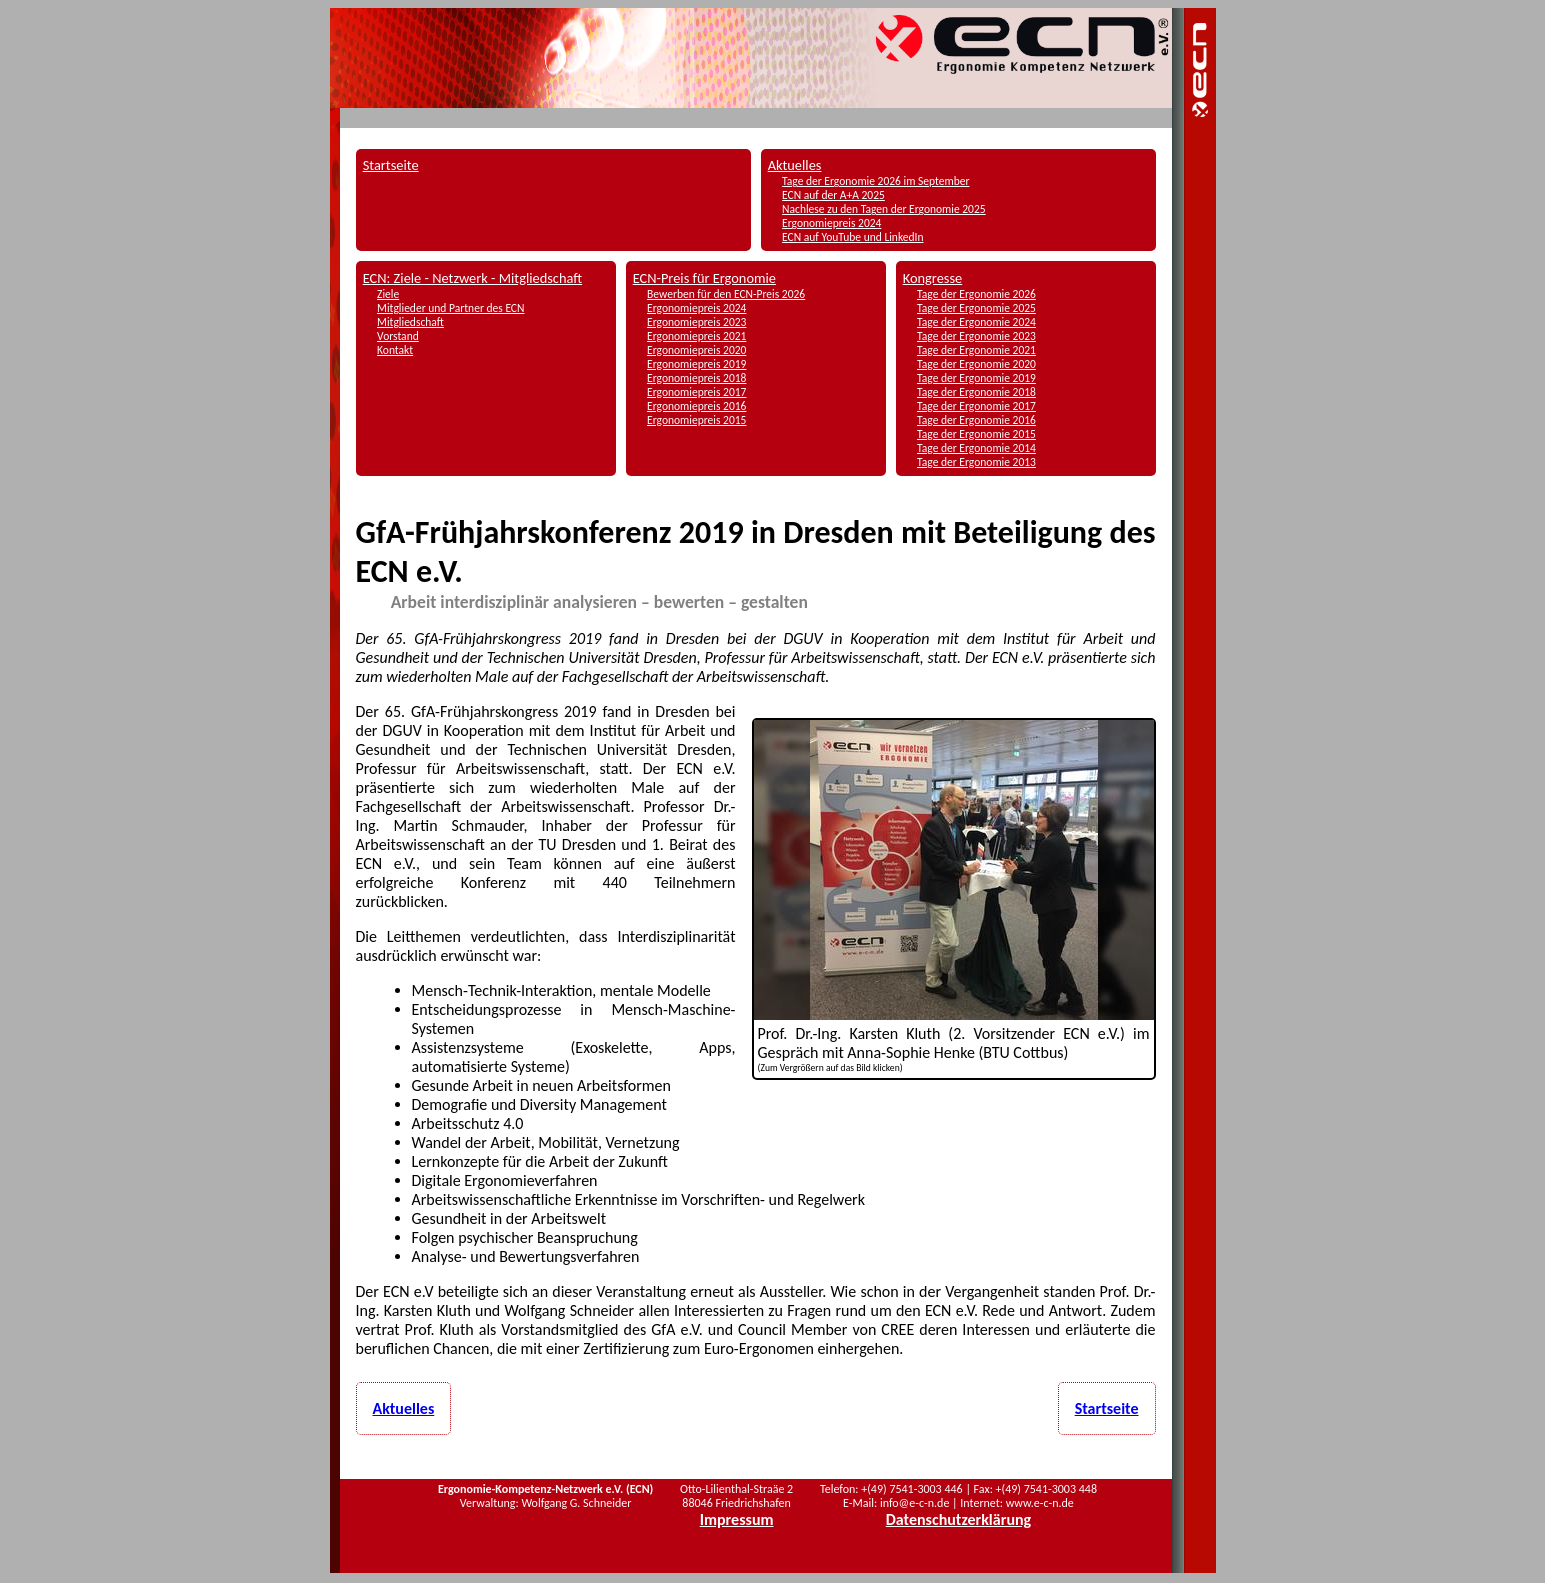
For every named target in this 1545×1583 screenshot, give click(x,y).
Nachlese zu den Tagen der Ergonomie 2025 (884, 209)
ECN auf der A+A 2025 (833, 195)
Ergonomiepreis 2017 (696, 392)
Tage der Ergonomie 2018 (976, 392)
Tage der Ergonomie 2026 (976, 294)
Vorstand (398, 336)
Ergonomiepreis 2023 (696, 322)
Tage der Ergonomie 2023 (976, 336)
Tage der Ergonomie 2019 (976, 378)
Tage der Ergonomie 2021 (976, 350)
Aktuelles (795, 165)
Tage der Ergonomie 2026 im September (875, 181)
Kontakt (395, 350)
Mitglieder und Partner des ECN (450, 308)
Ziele (388, 294)
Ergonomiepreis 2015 (696, 420)
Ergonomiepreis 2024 (831, 223)
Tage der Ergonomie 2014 (976, 448)
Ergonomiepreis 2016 (696, 406)
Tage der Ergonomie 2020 (976, 364)
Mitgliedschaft (410, 322)
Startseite (391, 165)
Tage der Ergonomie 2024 (976, 322)
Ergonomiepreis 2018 (696, 378)
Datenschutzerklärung (958, 1519)
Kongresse (933, 278)
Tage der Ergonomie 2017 (976, 406)
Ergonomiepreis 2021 (696, 336)
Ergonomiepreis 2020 (696, 350)
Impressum (737, 1519)
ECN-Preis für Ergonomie (704, 278)
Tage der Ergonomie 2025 (976, 308)
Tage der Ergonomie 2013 (976, 462)
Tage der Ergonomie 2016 (976, 420)
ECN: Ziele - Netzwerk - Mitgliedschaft (473, 278)
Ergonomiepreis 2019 (696, 364)
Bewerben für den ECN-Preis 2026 (726, 294)
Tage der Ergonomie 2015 (976, 434)
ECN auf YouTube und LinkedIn (852, 237)
